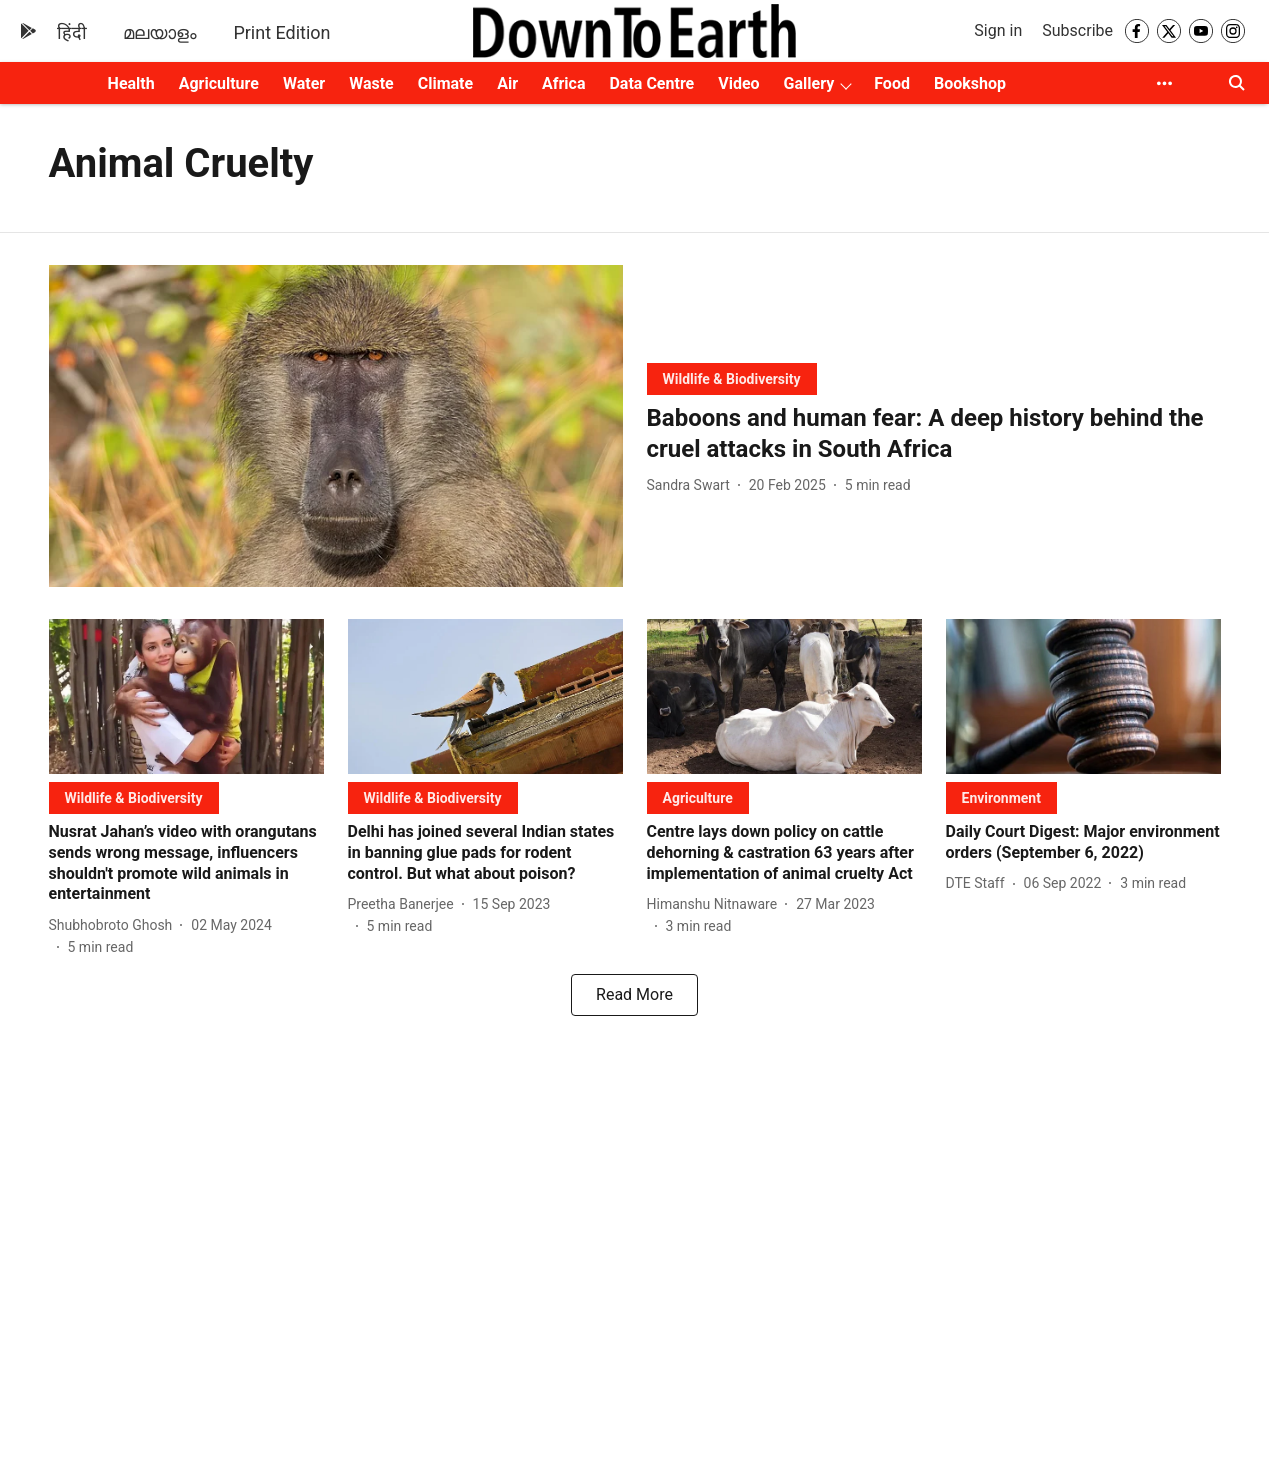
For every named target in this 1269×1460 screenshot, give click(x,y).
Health (131, 83)
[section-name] (732, 378)
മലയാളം (160, 32)
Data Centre (651, 83)
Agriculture (219, 83)
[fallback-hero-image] (336, 426)
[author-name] (692, 485)
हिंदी (72, 32)
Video (738, 83)
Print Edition (281, 32)
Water (304, 83)
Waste (371, 83)
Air (507, 83)
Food (892, 83)
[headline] (934, 434)
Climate (445, 83)
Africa (563, 83)
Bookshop (970, 83)
